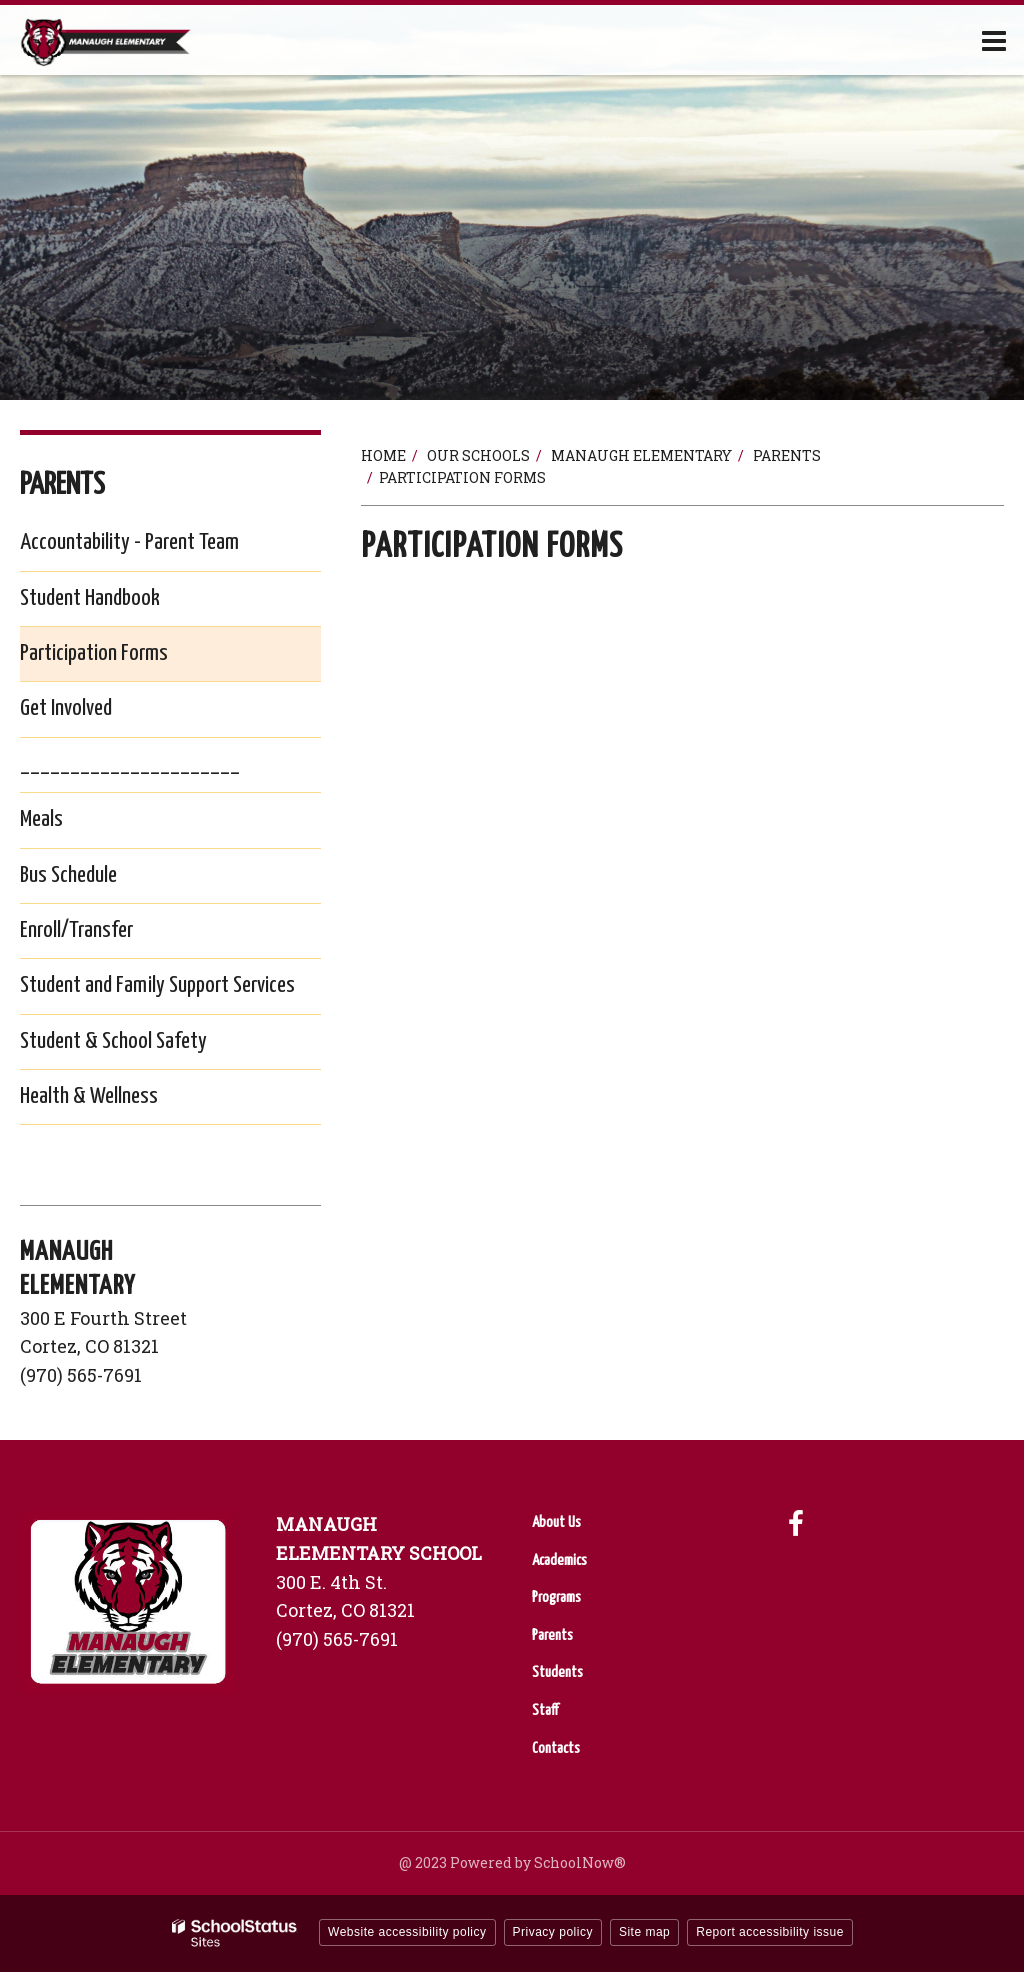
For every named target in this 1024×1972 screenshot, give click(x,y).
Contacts (556, 1748)
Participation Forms (94, 653)
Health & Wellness (121, 1100)
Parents (787, 455)
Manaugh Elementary (641, 455)
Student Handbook (122, 602)
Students (557, 1672)
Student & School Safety (145, 1045)
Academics (559, 1560)
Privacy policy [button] (553, 1932)
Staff (545, 1710)
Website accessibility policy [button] (407, 1932)
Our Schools (478, 455)
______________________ (130, 764)
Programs (556, 1597)
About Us (556, 1522)
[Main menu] (994, 40)
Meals (73, 823)
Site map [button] (644, 1932)
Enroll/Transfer (108, 934)
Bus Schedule (100, 879)
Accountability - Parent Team (129, 542)
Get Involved (66, 708)
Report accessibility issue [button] (770, 1932)
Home (383, 455)
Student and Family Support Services (170, 989)
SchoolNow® (580, 1862)
